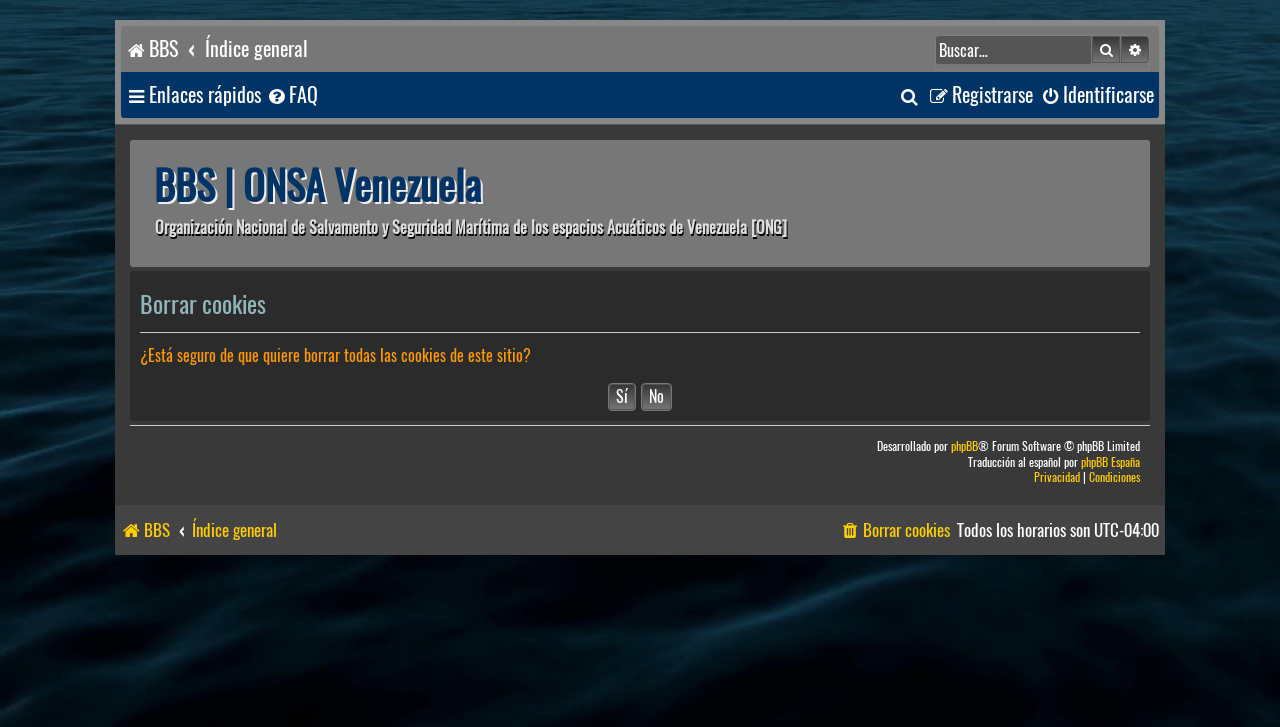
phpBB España (1110, 462)
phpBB (964, 446)
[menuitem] (292, 95)
